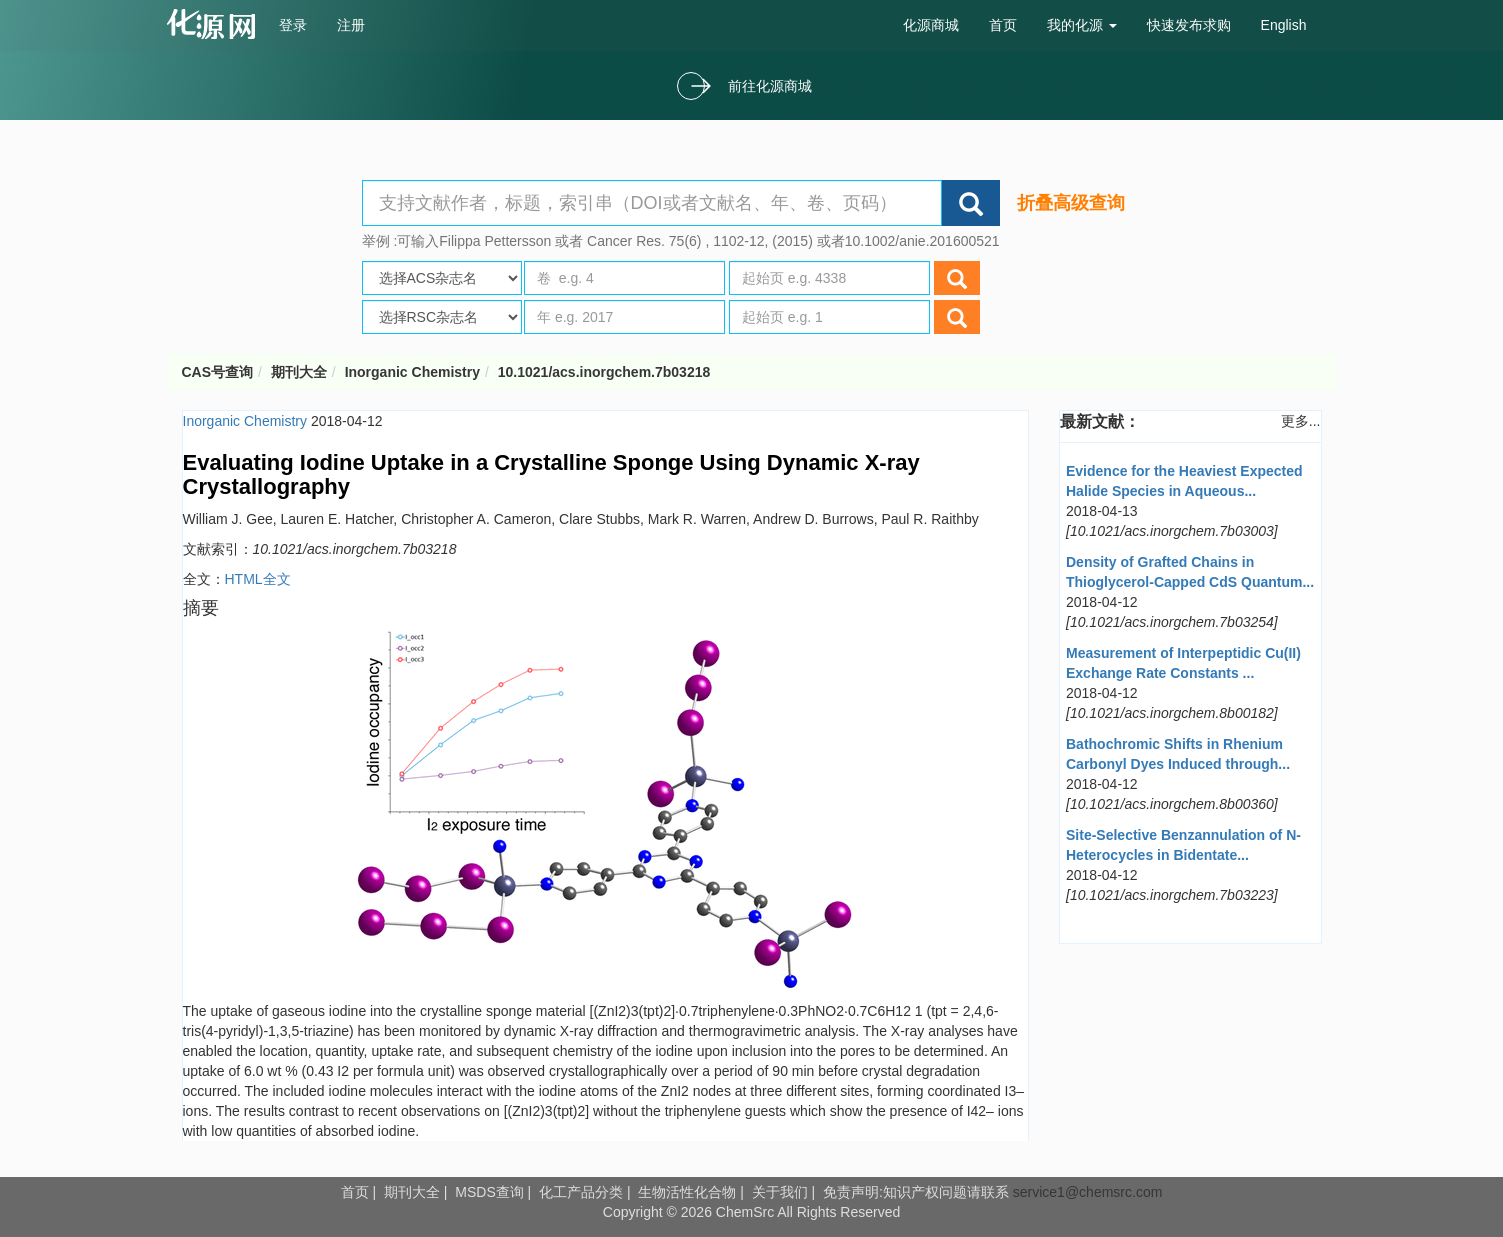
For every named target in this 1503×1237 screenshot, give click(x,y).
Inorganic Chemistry (412, 372)
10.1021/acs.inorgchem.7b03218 (604, 372)
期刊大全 (299, 372)
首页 (1003, 25)
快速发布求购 (1189, 25)
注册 (351, 25)
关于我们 (780, 1192)
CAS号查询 (218, 372)
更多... (1301, 421)
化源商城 (931, 25)
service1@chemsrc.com (1088, 1192)
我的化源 (1082, 25)
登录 (293, 25)
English (1284, 25)
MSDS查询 (489, 1192)
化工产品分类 (581, 1192)
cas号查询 (215, 24)
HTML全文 (258, 579)
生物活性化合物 (687, 1192)
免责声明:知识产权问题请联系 (918, 1192)
